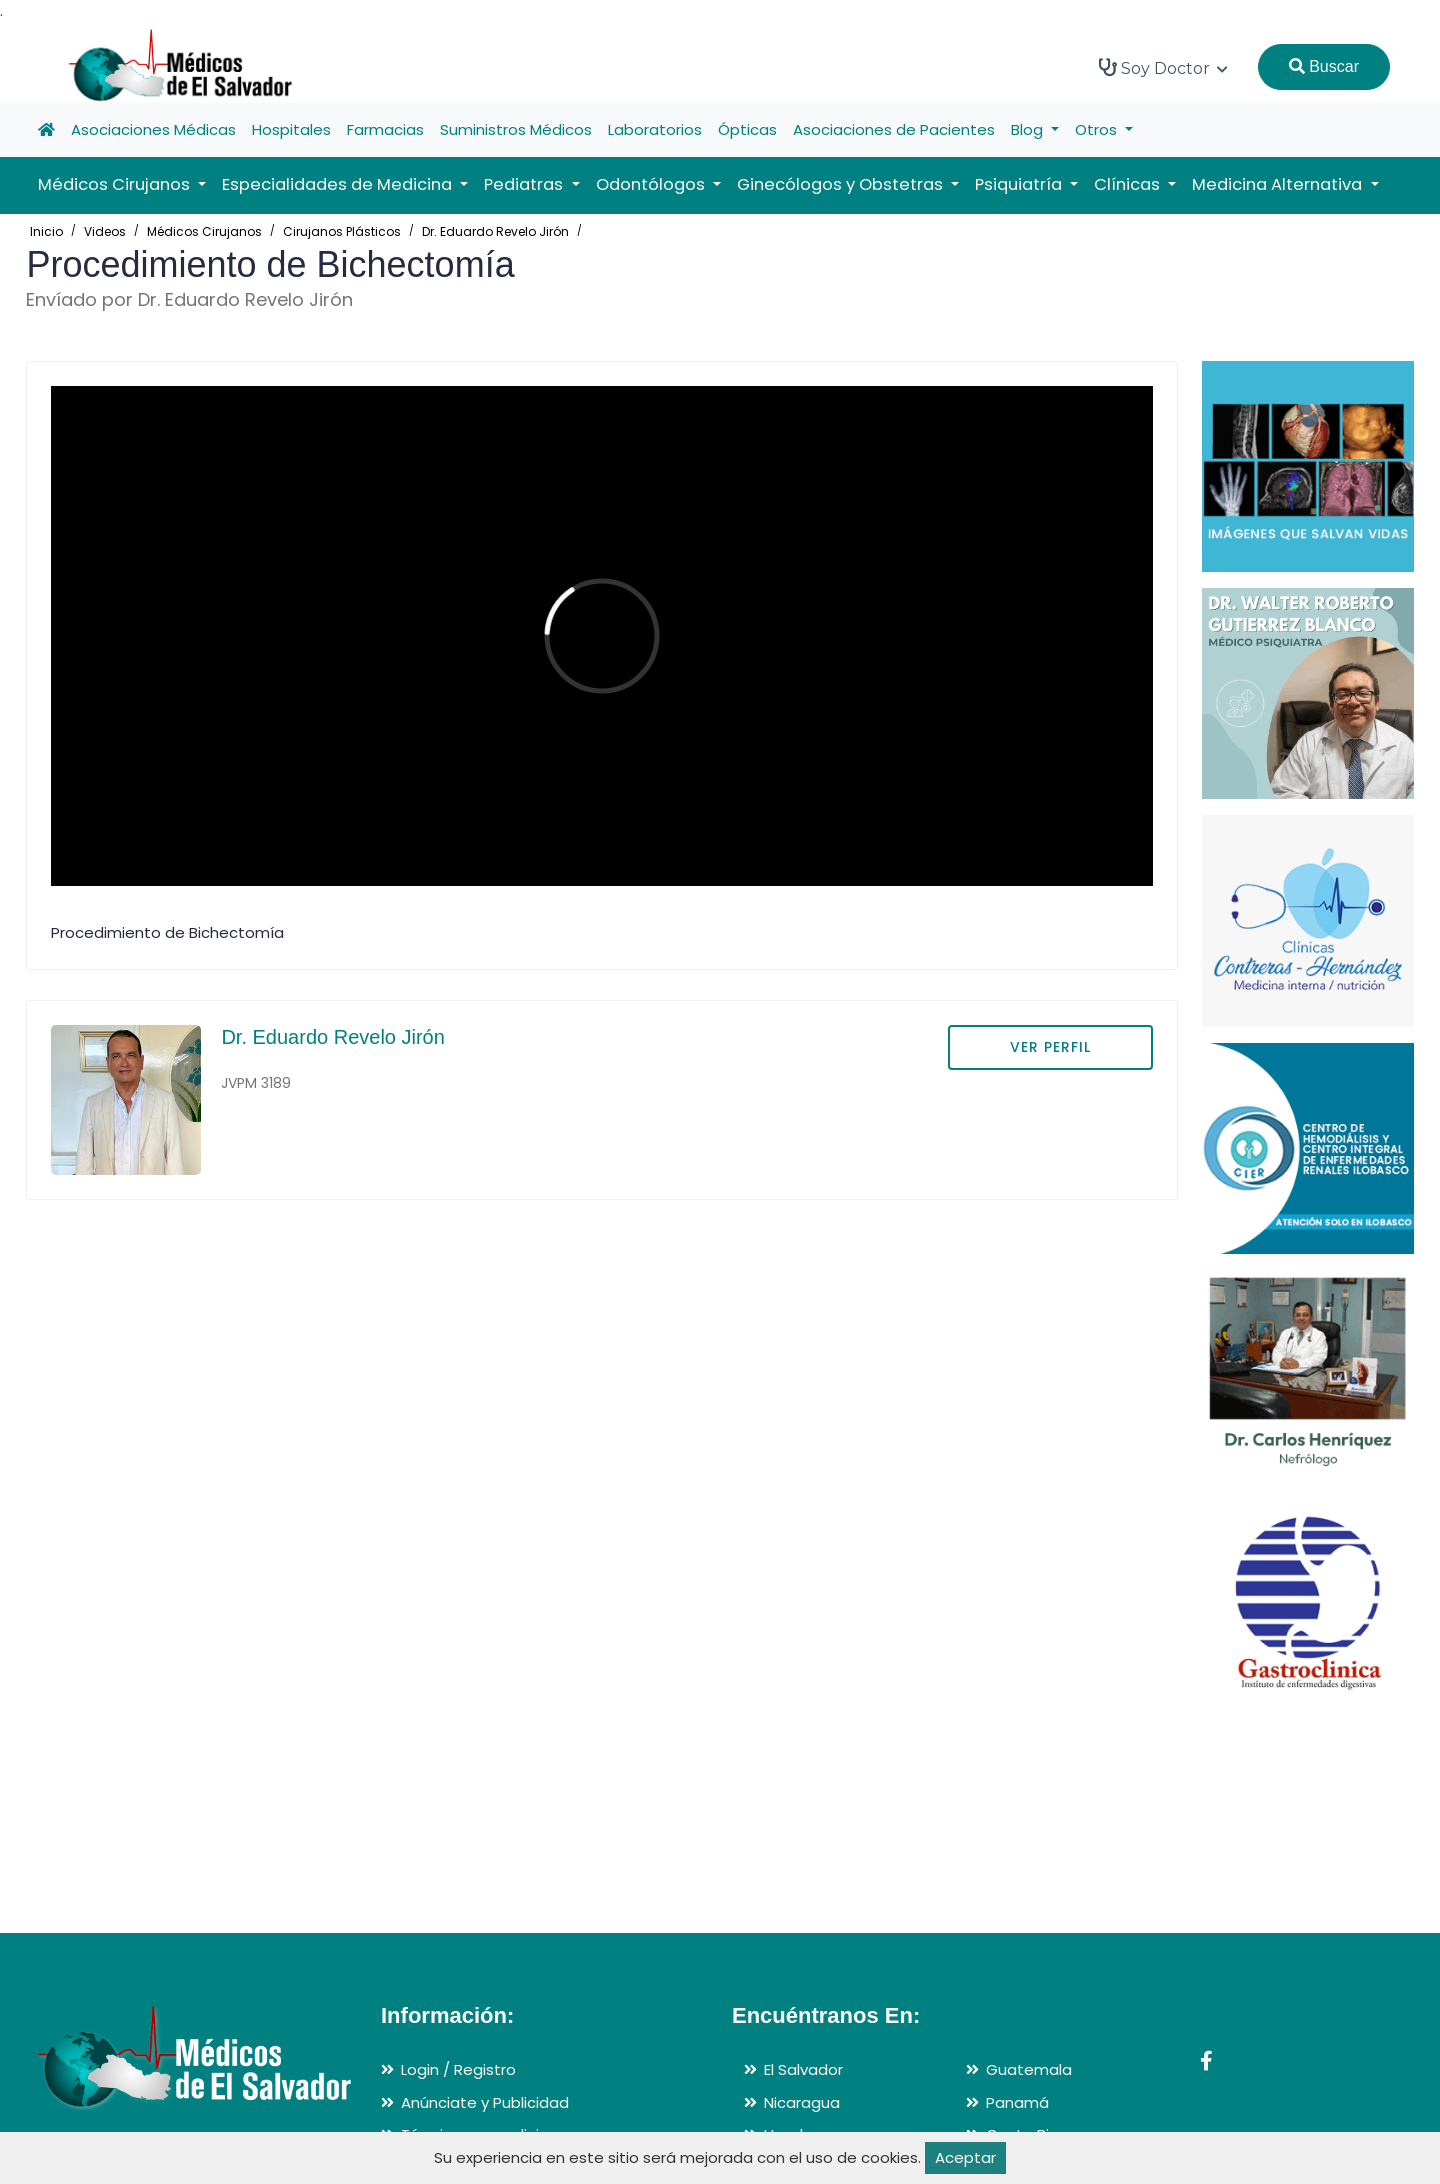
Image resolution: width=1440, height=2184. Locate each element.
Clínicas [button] (1129, 184)
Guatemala (1029, 2069)
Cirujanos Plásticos (342, 231)
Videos (105, 231)
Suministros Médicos (516, 129)
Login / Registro (458, 2069)
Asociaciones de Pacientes (894, 129)
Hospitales (291, 129)
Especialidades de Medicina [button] (339, 184)
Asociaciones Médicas (153, 129)
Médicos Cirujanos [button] (116, 184)
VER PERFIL (1050, 1047)
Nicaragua (802, 2102)
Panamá (1017, 2102)
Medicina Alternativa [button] (1279, 184)
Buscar (1324, 66)
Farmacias (385, 129)
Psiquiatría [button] (1020, 184)
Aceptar (965, 2157)
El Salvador (803, 2069)
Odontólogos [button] (652, 184)
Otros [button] (1098, 129)
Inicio (46, 231)
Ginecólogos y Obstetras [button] (842, 184)
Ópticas (747, 129)
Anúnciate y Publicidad (485, 2102)
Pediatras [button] (525, 184)
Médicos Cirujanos (204, 231)
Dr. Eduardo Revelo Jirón (495, 231)
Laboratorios (655, 129)
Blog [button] (1029, 129)
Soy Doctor (1163, 68)
